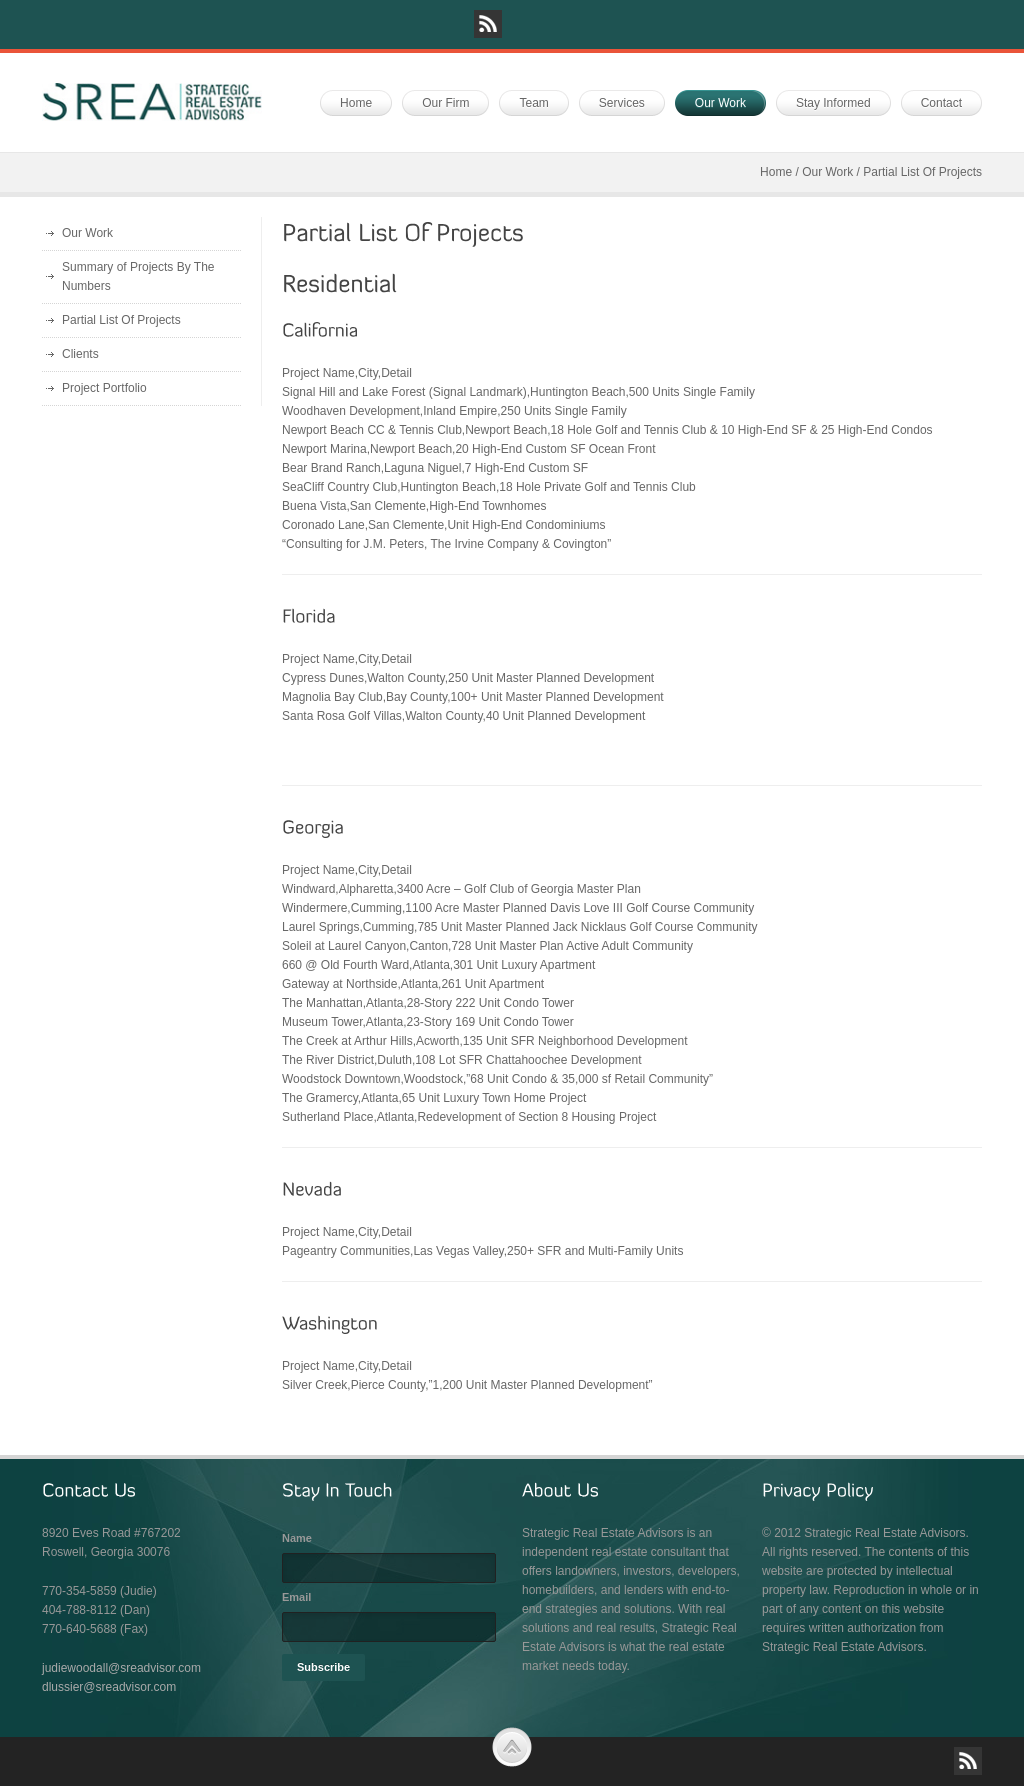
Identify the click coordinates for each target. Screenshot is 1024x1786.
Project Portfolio (104, 388)
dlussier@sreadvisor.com (109, 1687)
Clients (80, 354)
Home (776, 172)
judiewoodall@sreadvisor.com (121, 1668)
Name (297, 1538)
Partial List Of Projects (121, 320)
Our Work (827, 172)
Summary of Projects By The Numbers (138, 276)
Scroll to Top (512, 1747)
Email (296, 1597)
